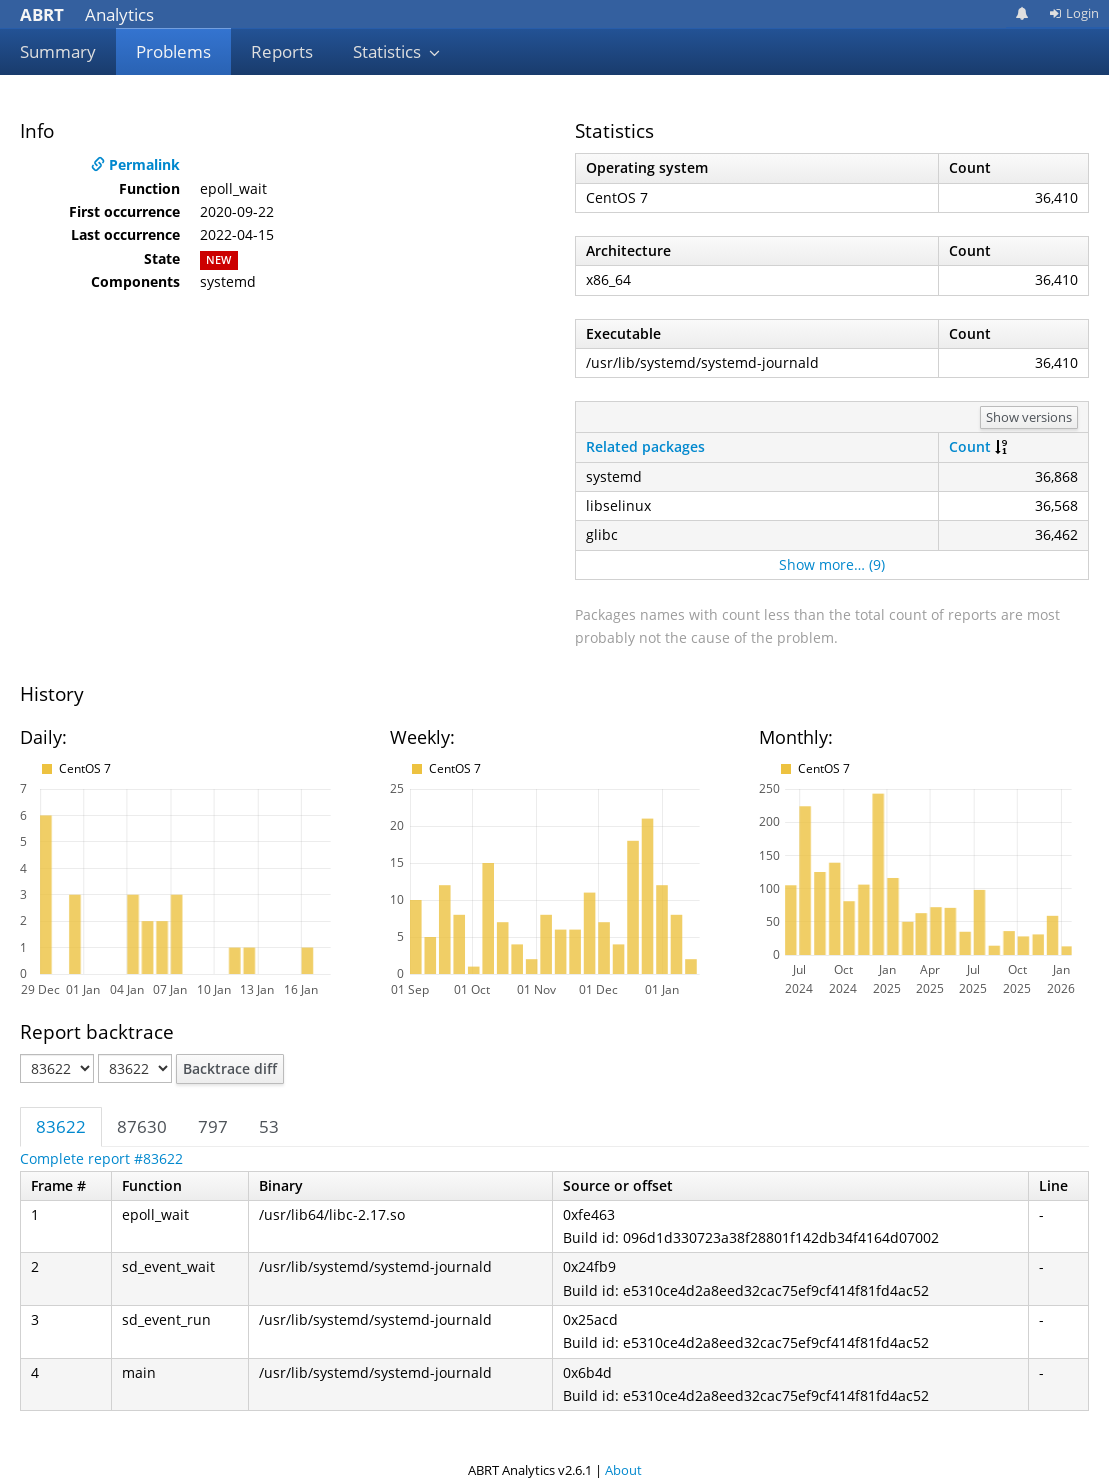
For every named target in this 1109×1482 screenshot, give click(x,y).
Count (970, 446)
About (623, 1470)
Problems (173, 51)
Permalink (135, 164)
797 (213, 1126)
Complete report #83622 (101, 1158)
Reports (282, 51)
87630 (142, 1126)
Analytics (87, 14)
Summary (58, 51)
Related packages (645, 446)
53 (269, 1126)
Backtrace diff (230, 1068)
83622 (61, 1126)
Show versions (1029, 417)
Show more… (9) (832, 564)
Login (1074, 13)
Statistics (397, 51)
